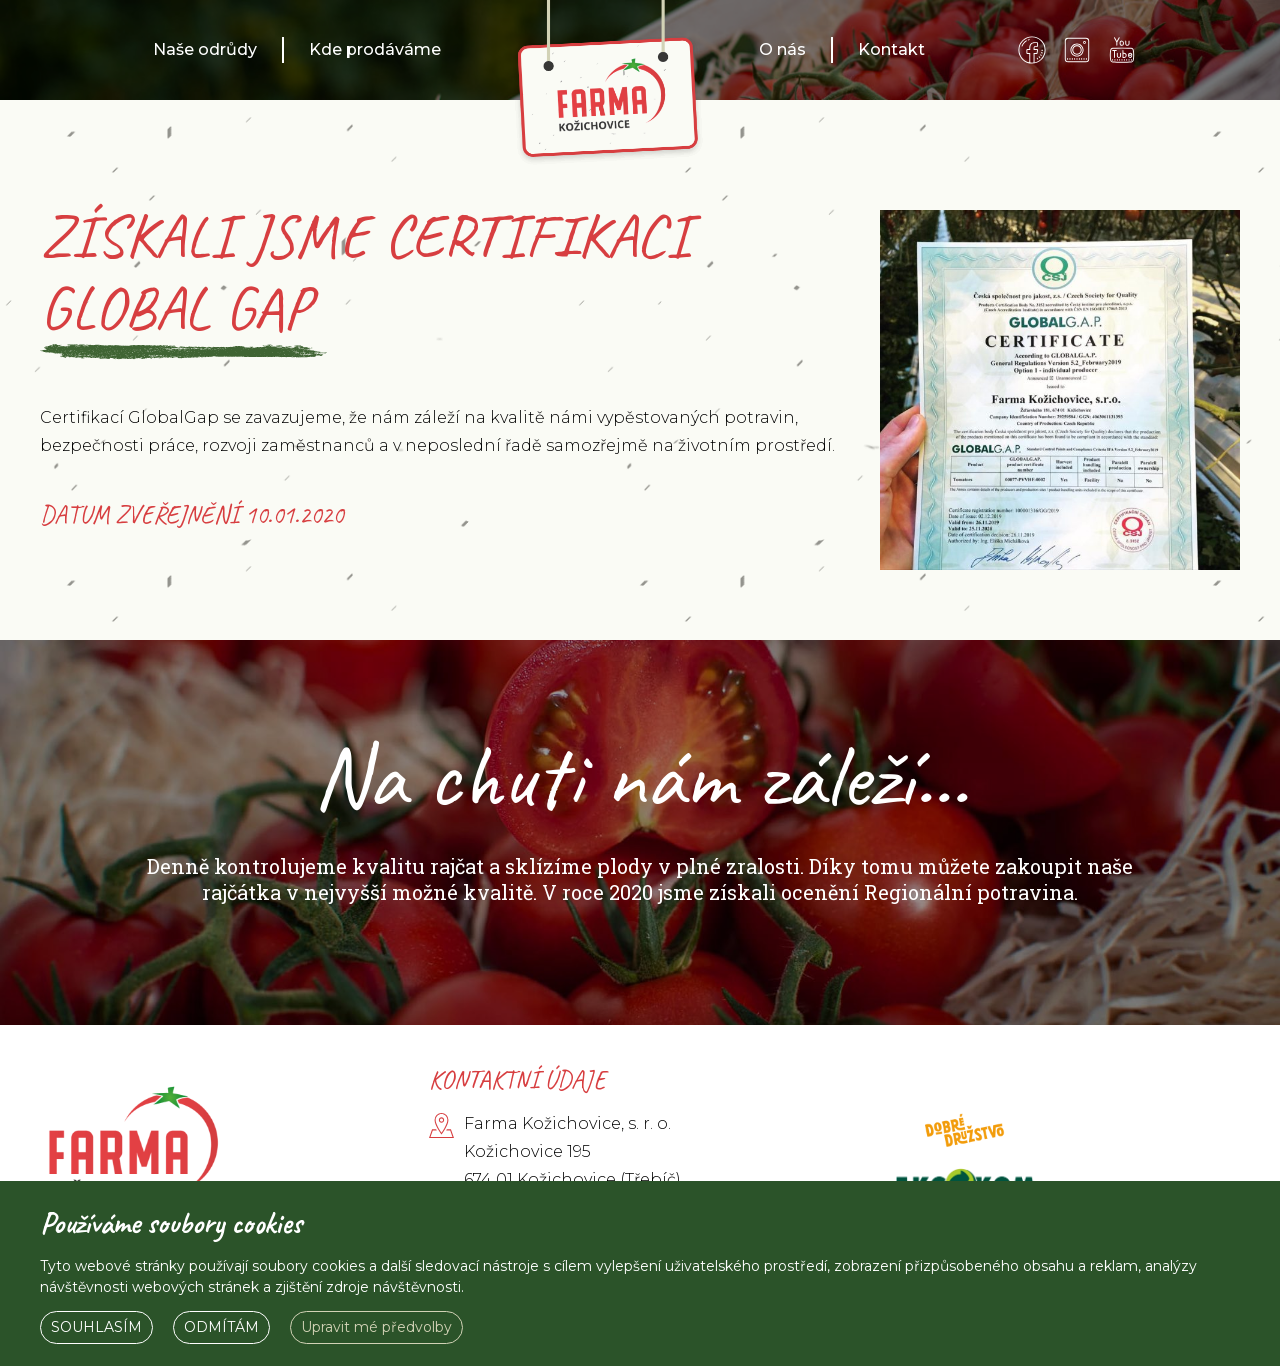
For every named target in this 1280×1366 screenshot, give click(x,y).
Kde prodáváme (375, 49)
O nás (782, 49)
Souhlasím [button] (96, 1327)
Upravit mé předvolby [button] (376, 1327)
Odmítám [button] (221, 1327)
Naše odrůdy (205, 49)
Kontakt (891, 49)
